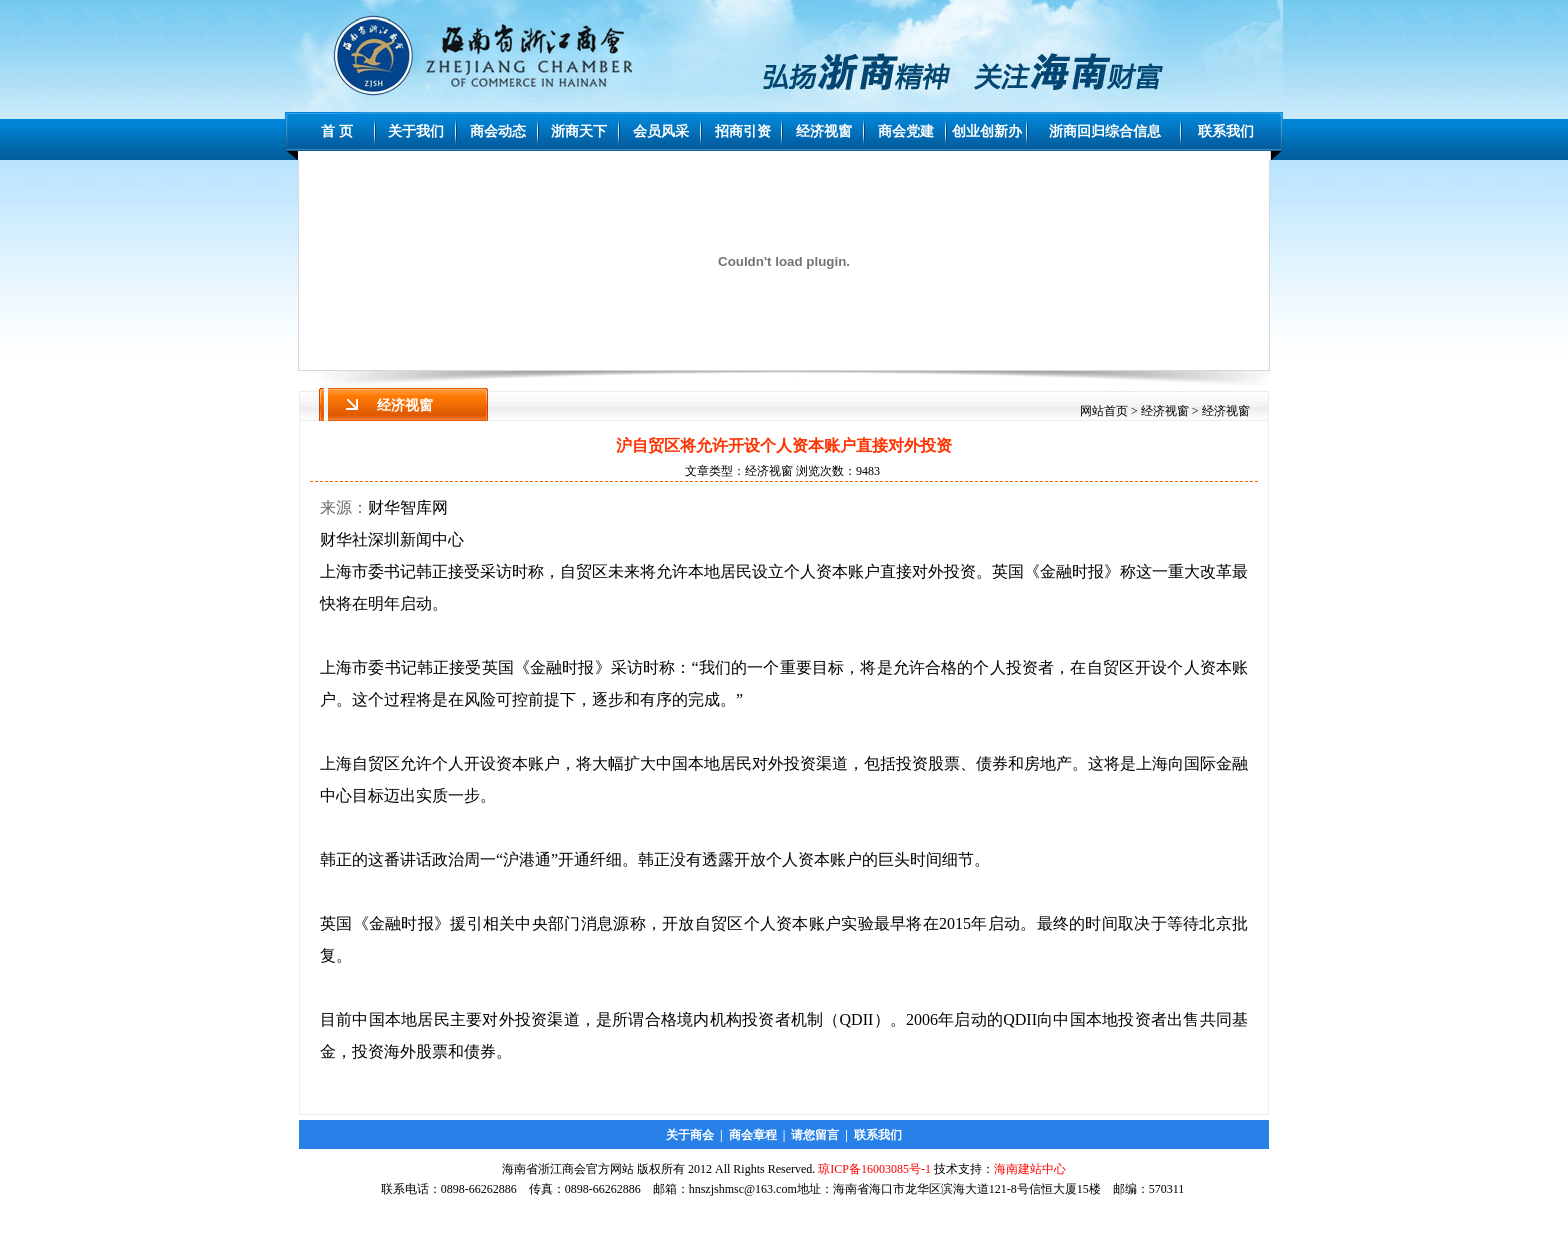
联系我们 (1226, 131)
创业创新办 (987, 131)
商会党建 (906, 131)
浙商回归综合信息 (1105, 131)
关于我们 (416, 131)
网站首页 (1104, 411)
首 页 (337, 131)
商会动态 (498, 131)
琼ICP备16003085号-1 (874, 1169)
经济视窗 (824, 131)
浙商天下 (579, 131)
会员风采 (661, 131)
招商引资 (743, 131)
